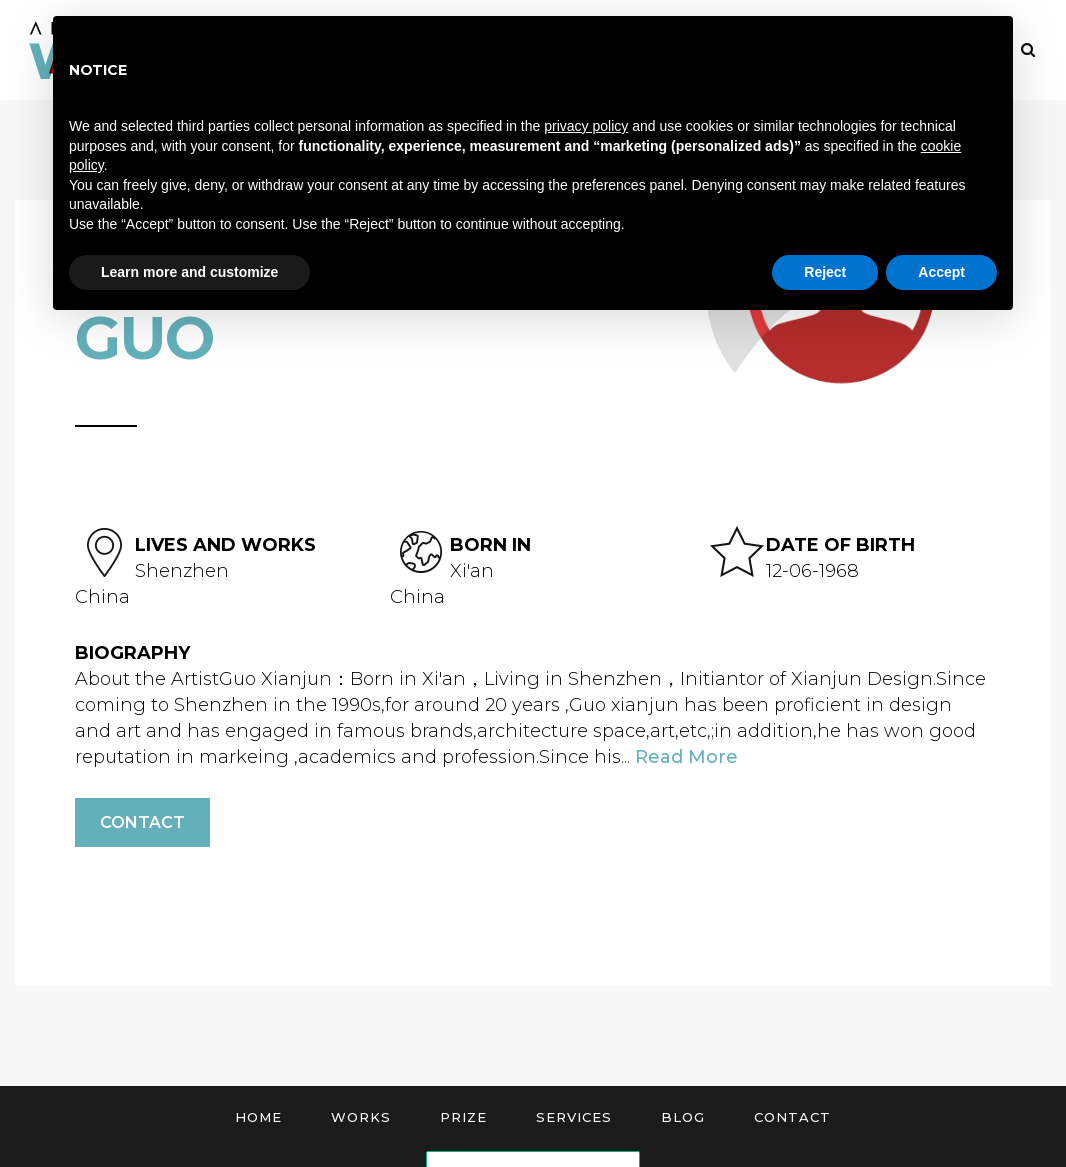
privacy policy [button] (586, 126)
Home (258, 1117)
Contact (142, 822)
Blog (683, 1117)
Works (361, 1117)
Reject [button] (825, 272)
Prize (463, 1117)
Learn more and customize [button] (189, 272)
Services (574, 1117)
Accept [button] (941, 272)
